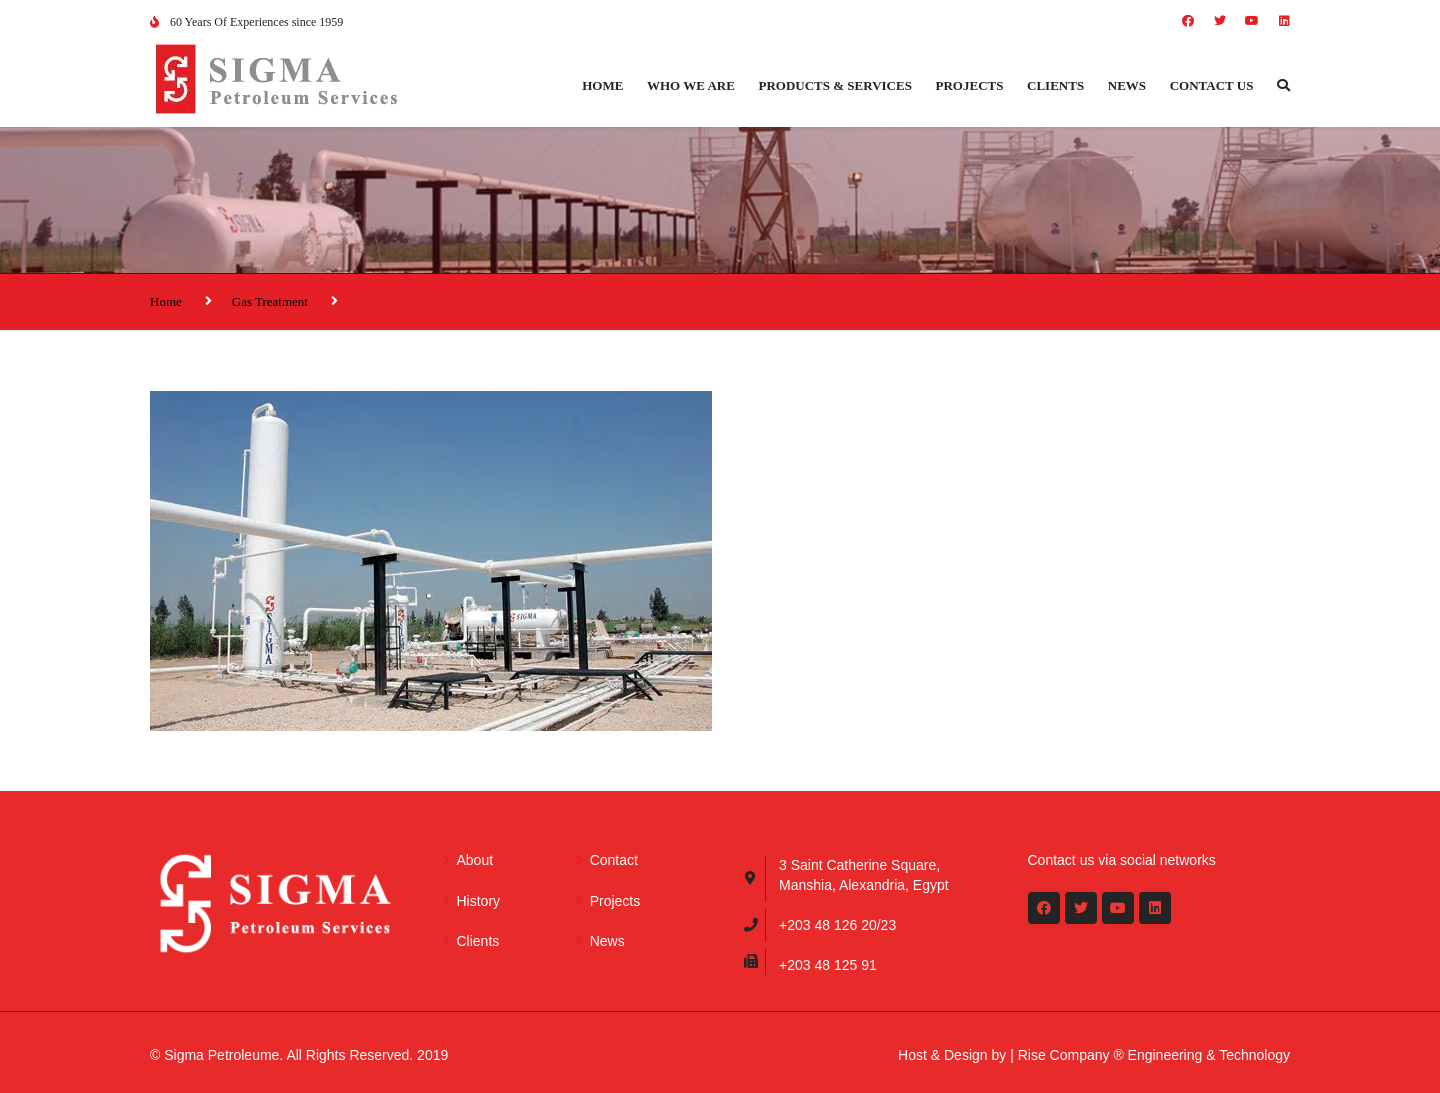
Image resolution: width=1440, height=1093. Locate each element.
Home (602, 85)
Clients (1055, 85)
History (479, 901)
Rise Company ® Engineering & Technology (1154, 1055)
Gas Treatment (270, 301)
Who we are (691, 85)
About (475, 860)
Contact (614, 860)
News (1127, 85)
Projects (970, 85)
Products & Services (835, 85)
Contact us (1212, 85)
